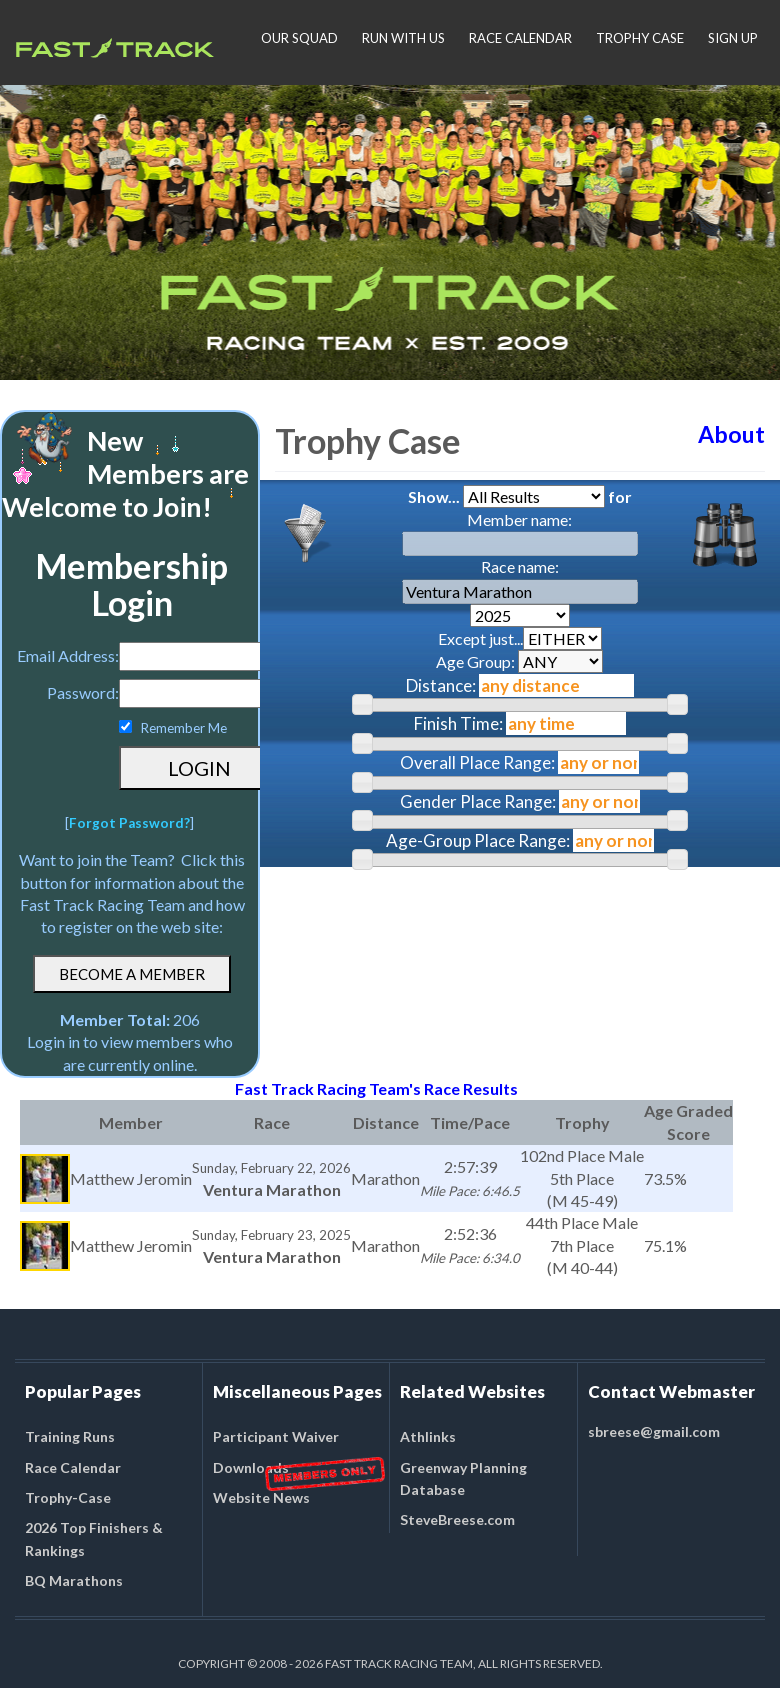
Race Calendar (73, 1467)
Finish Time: (458, 723)
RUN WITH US (403, 38)
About (731, 434)
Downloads (251, 1467)
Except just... (520, 638)
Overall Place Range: (477, 762)
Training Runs (70, 1436)
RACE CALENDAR (520, 38)
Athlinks (428, 1436)
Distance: (441, 685)
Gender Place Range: (478, 801)
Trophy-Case (68, 1497)
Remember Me (183, 728)
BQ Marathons (74, 1580)
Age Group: (519, 661)
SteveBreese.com (457, 1519)
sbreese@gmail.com (654, 1431)
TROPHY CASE (640, 38)
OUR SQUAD (299, 38)
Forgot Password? (129, 823)
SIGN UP (733, 38)
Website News (261, 1497)
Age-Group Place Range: (478, 840)
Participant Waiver (276, 1436)
